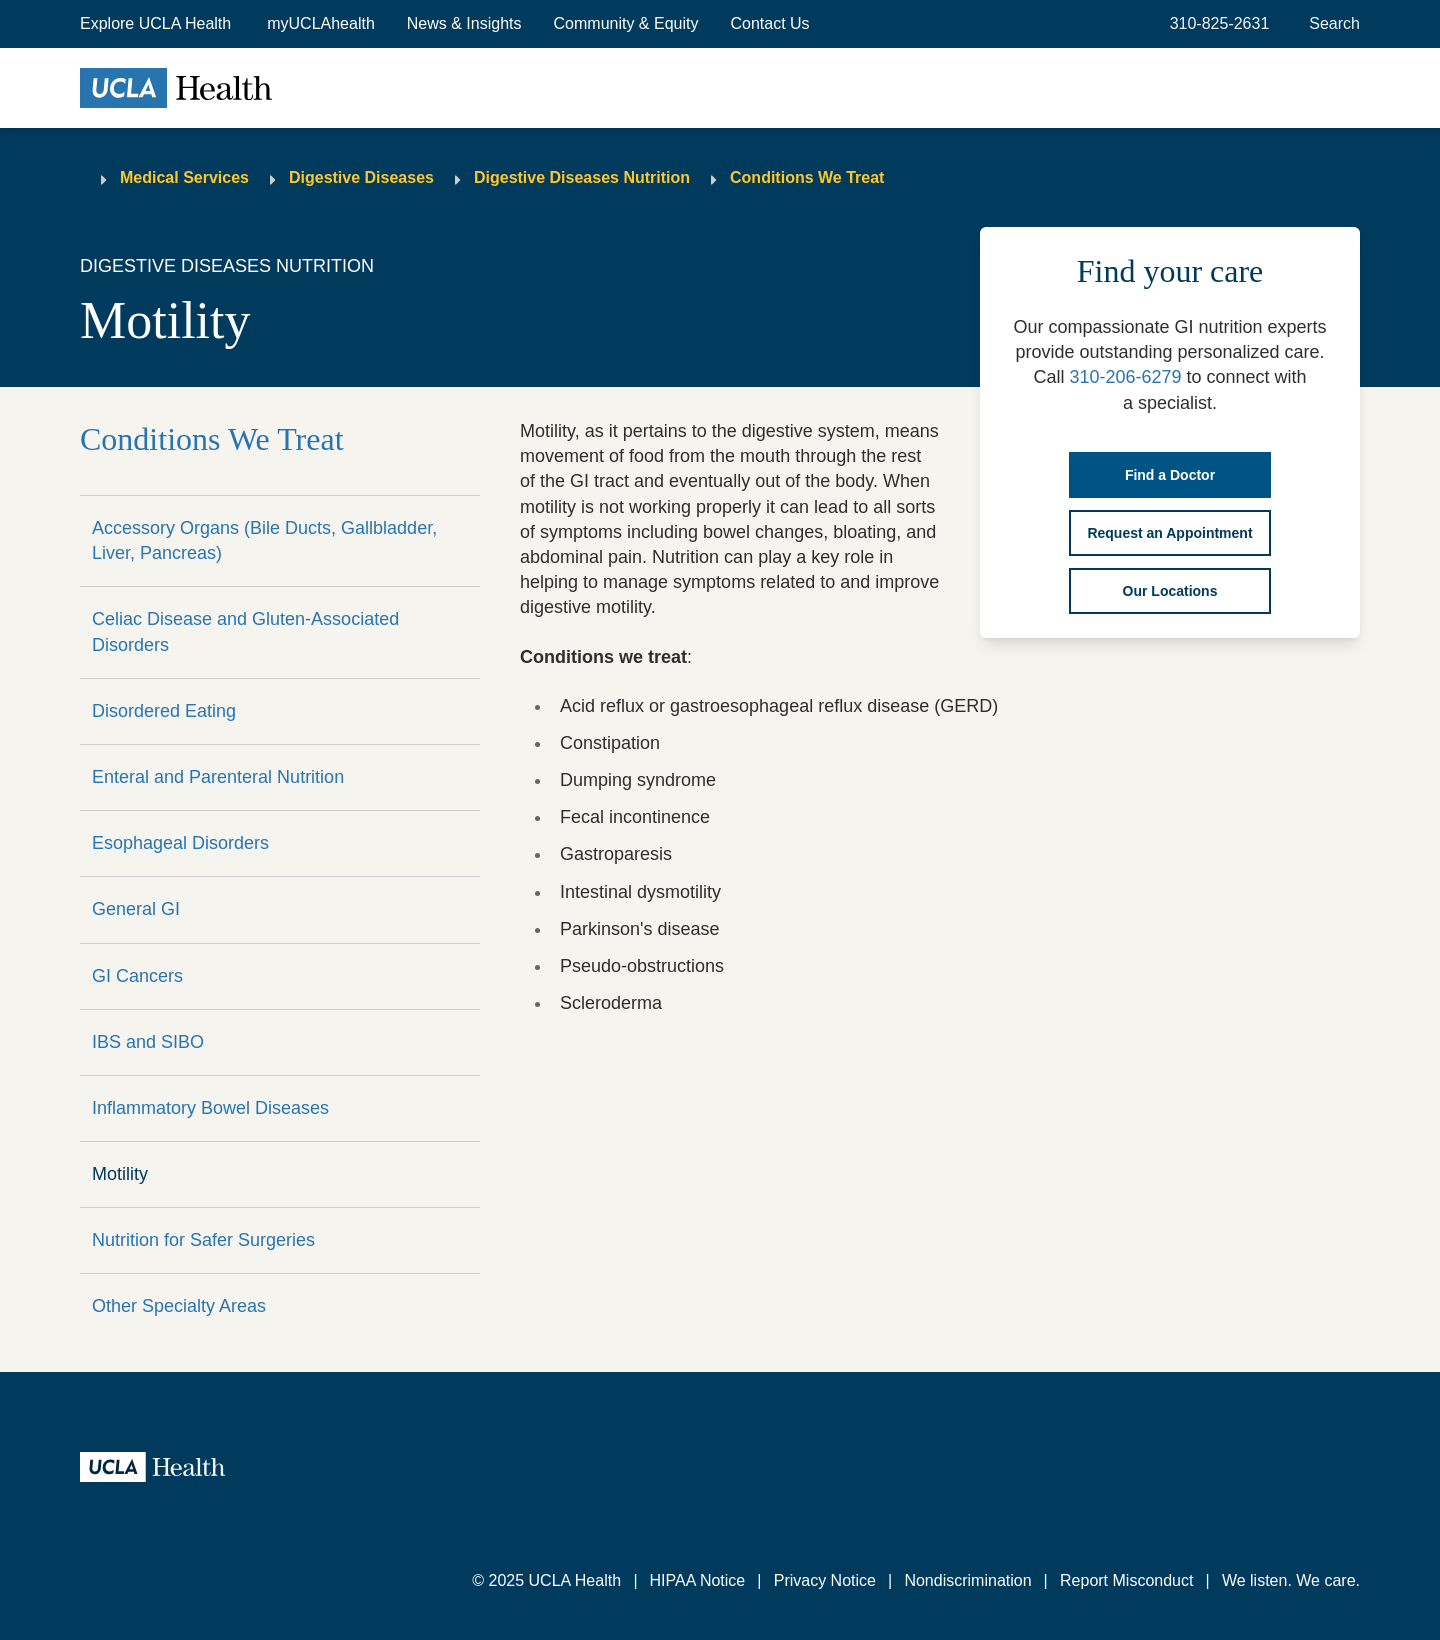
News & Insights (464, 23)
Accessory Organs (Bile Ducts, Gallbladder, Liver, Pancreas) (264, 540)
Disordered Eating (164, 711)
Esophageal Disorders (180, 843)
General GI (136, 909)
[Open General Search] (1330, 24)
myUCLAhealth (321, 23)
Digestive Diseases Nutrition (582, 177)
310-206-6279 (1125, 377)
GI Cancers (137, 976)
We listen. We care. (1291, 1580)
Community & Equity (626, 23)
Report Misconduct (1126, 1580)
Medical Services (184, 177)
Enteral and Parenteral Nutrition (218, 777)
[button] (157, 24)
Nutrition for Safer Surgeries (203, 1240)
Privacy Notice (825, 1580)
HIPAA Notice (698, 1580)
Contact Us (769, 23)
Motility (120, 1174)
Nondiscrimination (967, 1580)
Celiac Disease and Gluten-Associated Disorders (245, 631)
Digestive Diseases (361, 177)
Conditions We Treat (807, 177)
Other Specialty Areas (179, 1306)
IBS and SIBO (148, 1042)
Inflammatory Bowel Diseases (210, 1108)
